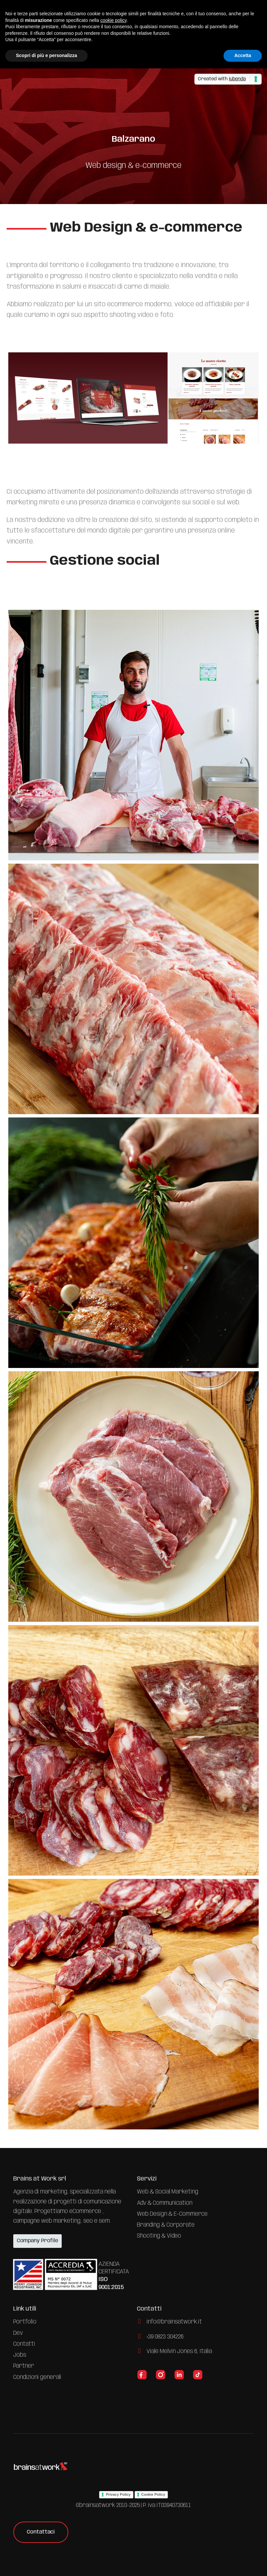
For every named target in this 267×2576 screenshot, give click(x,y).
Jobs (19, 2355)
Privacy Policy (118, 2494)
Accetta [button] (242, 55)
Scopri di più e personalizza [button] (46, 55)
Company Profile (37, 2241)
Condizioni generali (37, 2377)
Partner (23, 2366)
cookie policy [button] (113, 20)
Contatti (24, 2344)
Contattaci (41, 2532)
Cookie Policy (153, 2494)
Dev (18, 2333)
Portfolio (24, 2322)
